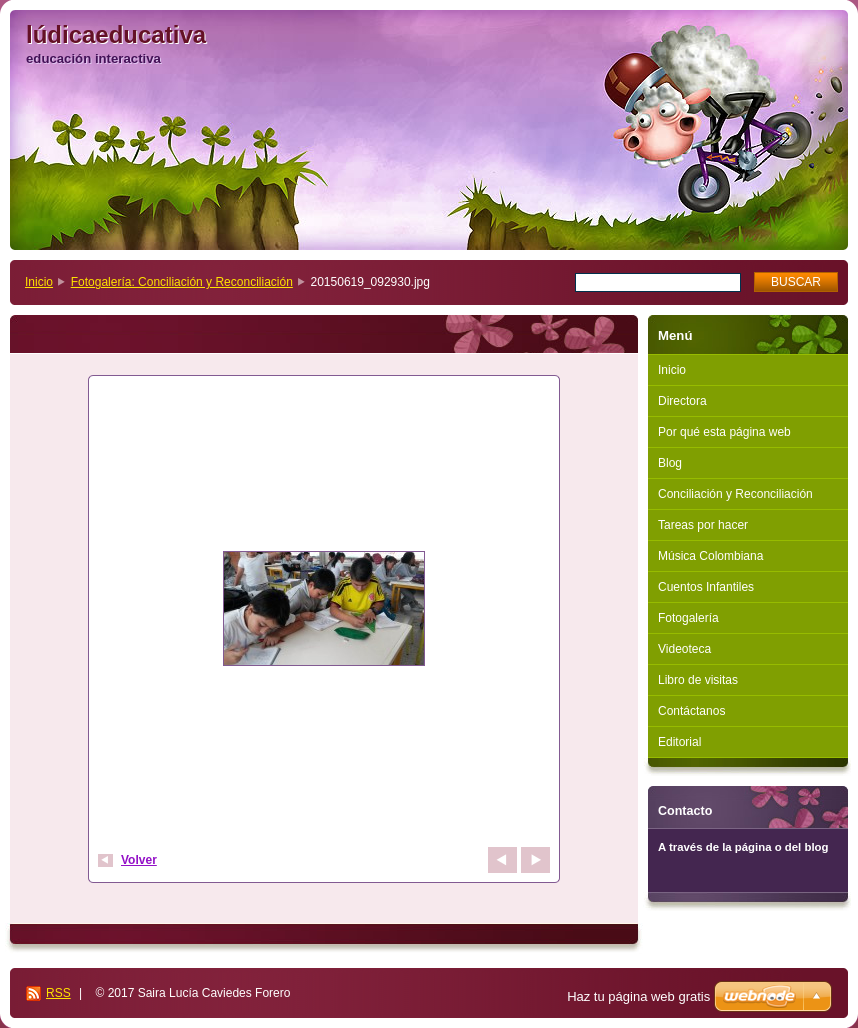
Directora (682, 401)
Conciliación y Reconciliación (735, 494)
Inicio (39, 282)
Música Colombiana (710, 556)
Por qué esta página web (724, 432)
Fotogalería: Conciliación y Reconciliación (182, 282)
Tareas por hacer (703, 525)
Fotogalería (688, 618)
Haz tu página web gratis (638, 996)
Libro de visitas (698, 680)
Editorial (679, 742)
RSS (58, 993)
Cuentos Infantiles (706, 587)
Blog (670, 463)
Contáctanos (691, 711)
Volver (139, 860)
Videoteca (684, 649)
